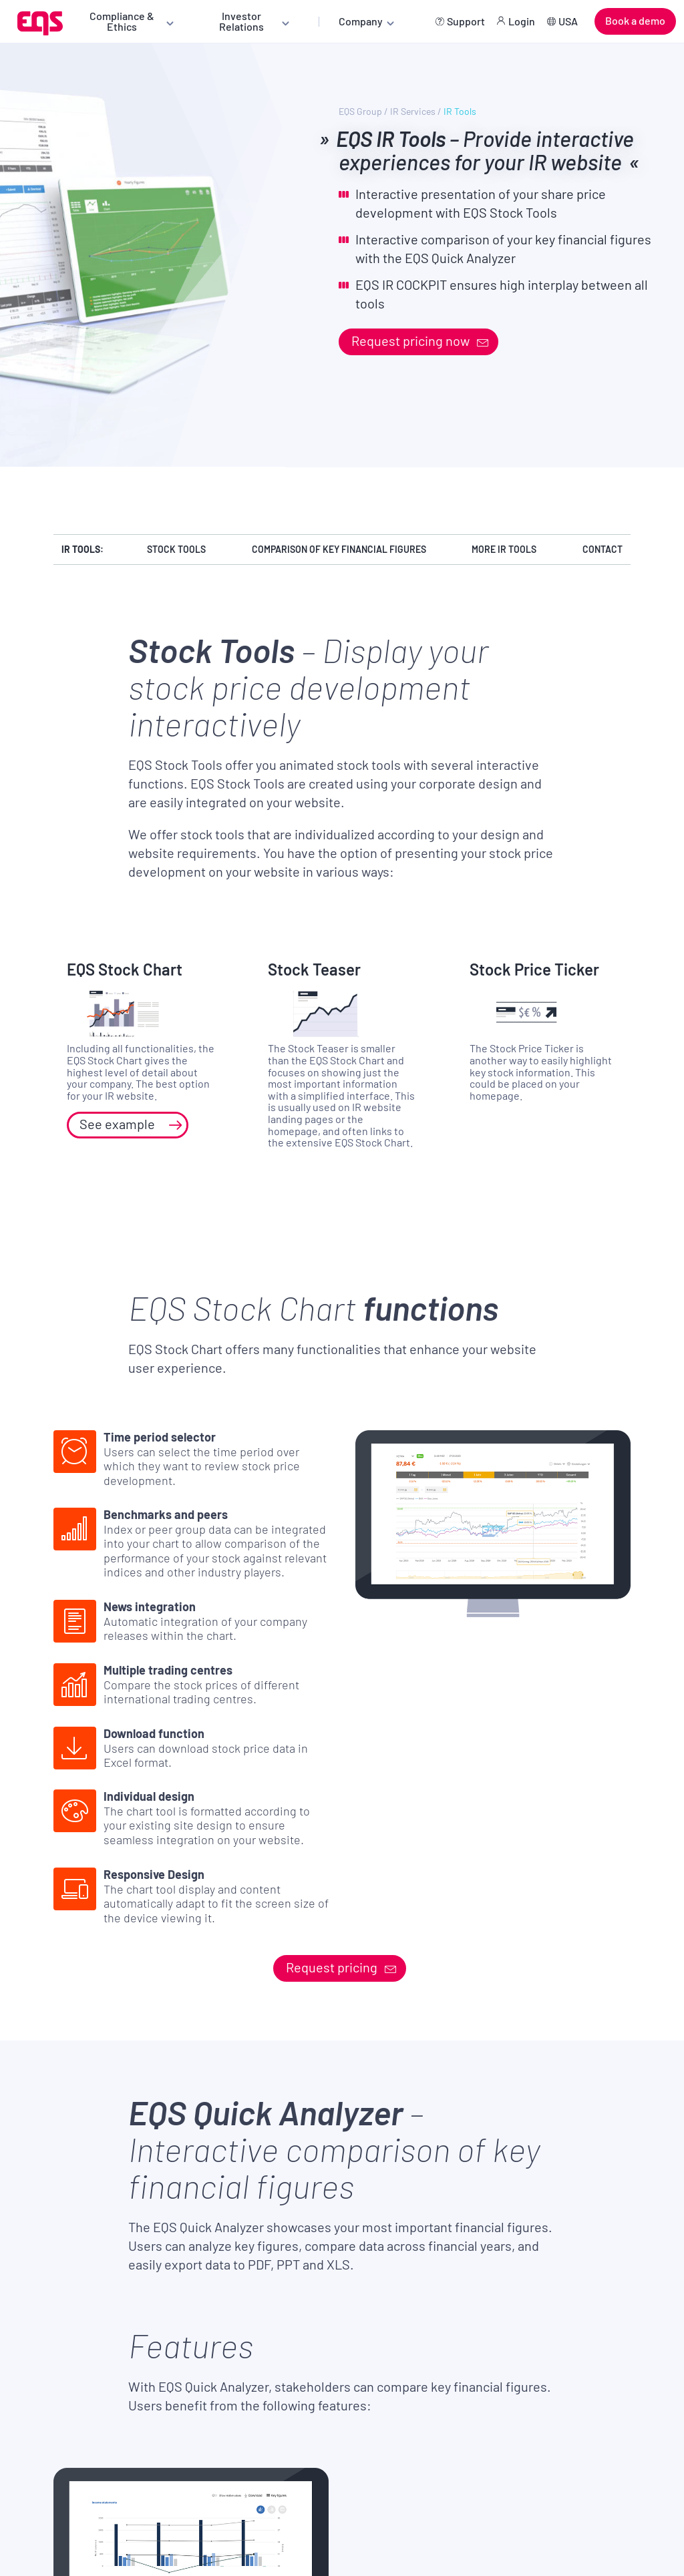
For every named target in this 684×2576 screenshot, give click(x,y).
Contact (602, 549)
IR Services (413, 111)
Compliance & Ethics (122, 21)
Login (521, 21)
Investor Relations (241, 21)
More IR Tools (504, 549)
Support (466, 21)
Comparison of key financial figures (339, 549)
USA (568, 21)
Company (361, 21)
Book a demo (635, 20)
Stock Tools (176, 549)
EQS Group (360, 111)
